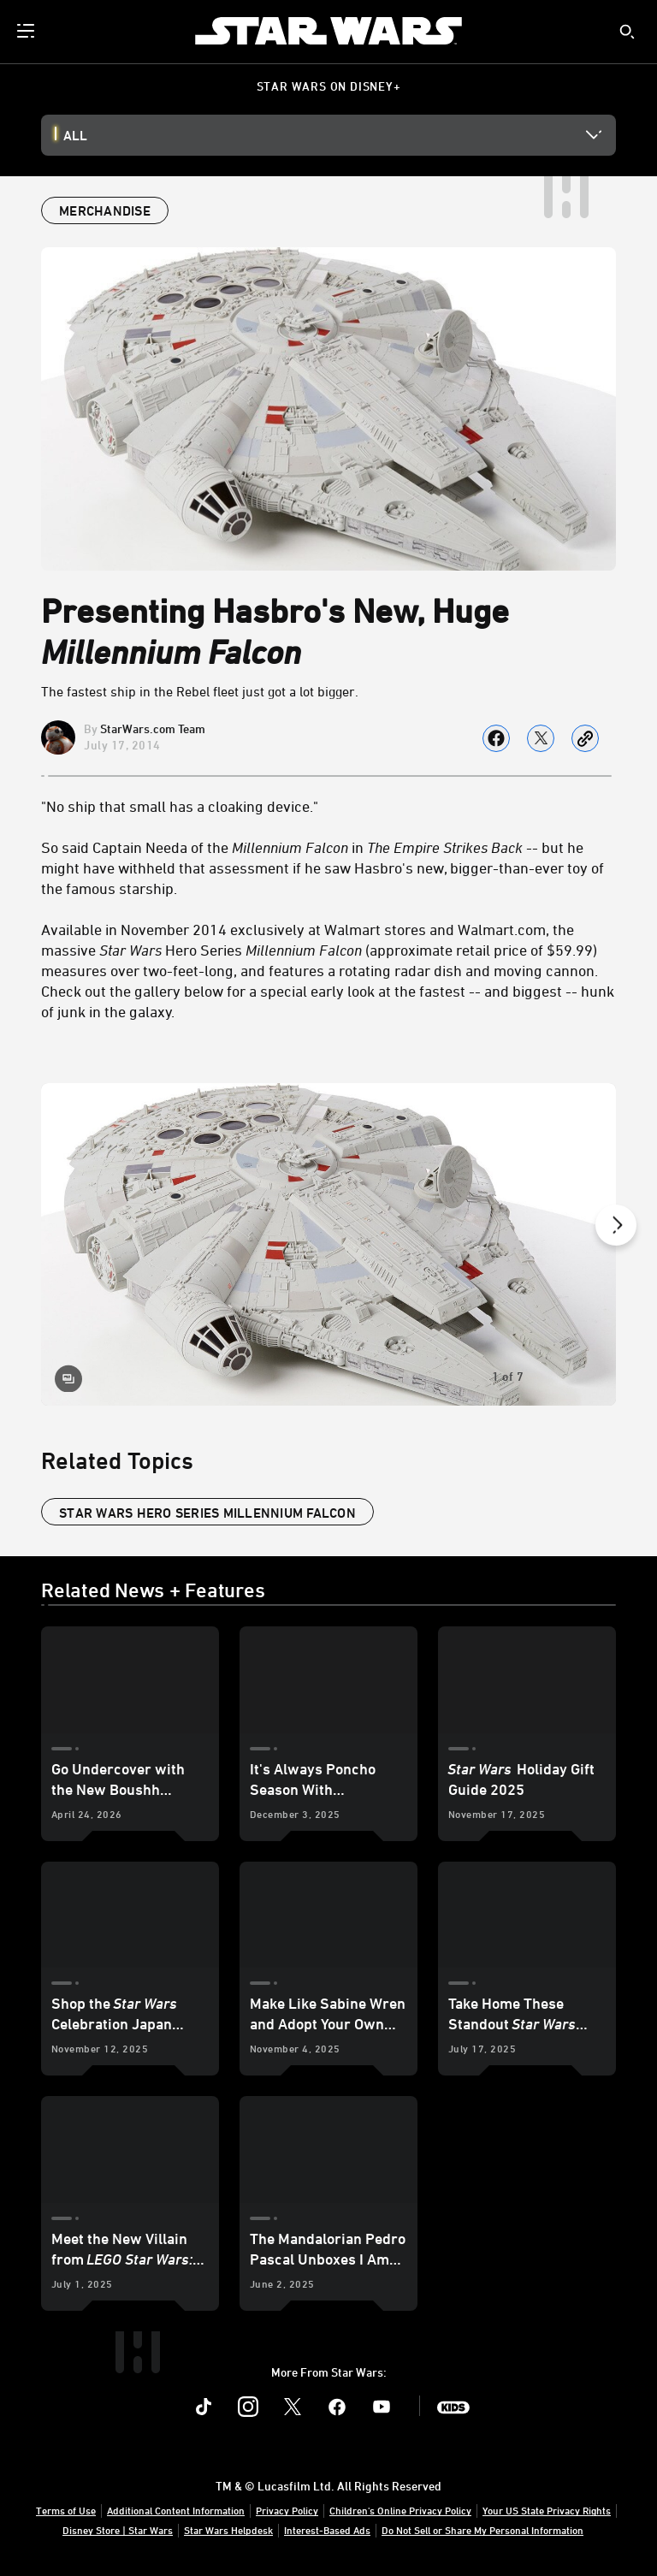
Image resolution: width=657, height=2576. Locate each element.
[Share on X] (540, 738)
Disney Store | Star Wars (117, 2530)
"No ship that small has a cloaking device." (179, 805)
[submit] (627, 31)
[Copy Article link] (585, 738)
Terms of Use (66, 2510)
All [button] (75, 135)
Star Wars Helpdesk (228, 2530)
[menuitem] (27, 30)
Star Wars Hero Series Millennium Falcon (207, 1512)
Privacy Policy (287, 2510)
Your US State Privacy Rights (546, 2510)
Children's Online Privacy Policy (400, 2510)
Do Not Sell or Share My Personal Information (482, 2530)
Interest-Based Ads (327, 2530)
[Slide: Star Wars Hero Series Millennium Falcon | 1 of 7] (328, 1244)
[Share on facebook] (496, 738)
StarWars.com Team (152, 728)
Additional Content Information (176, 2510)
